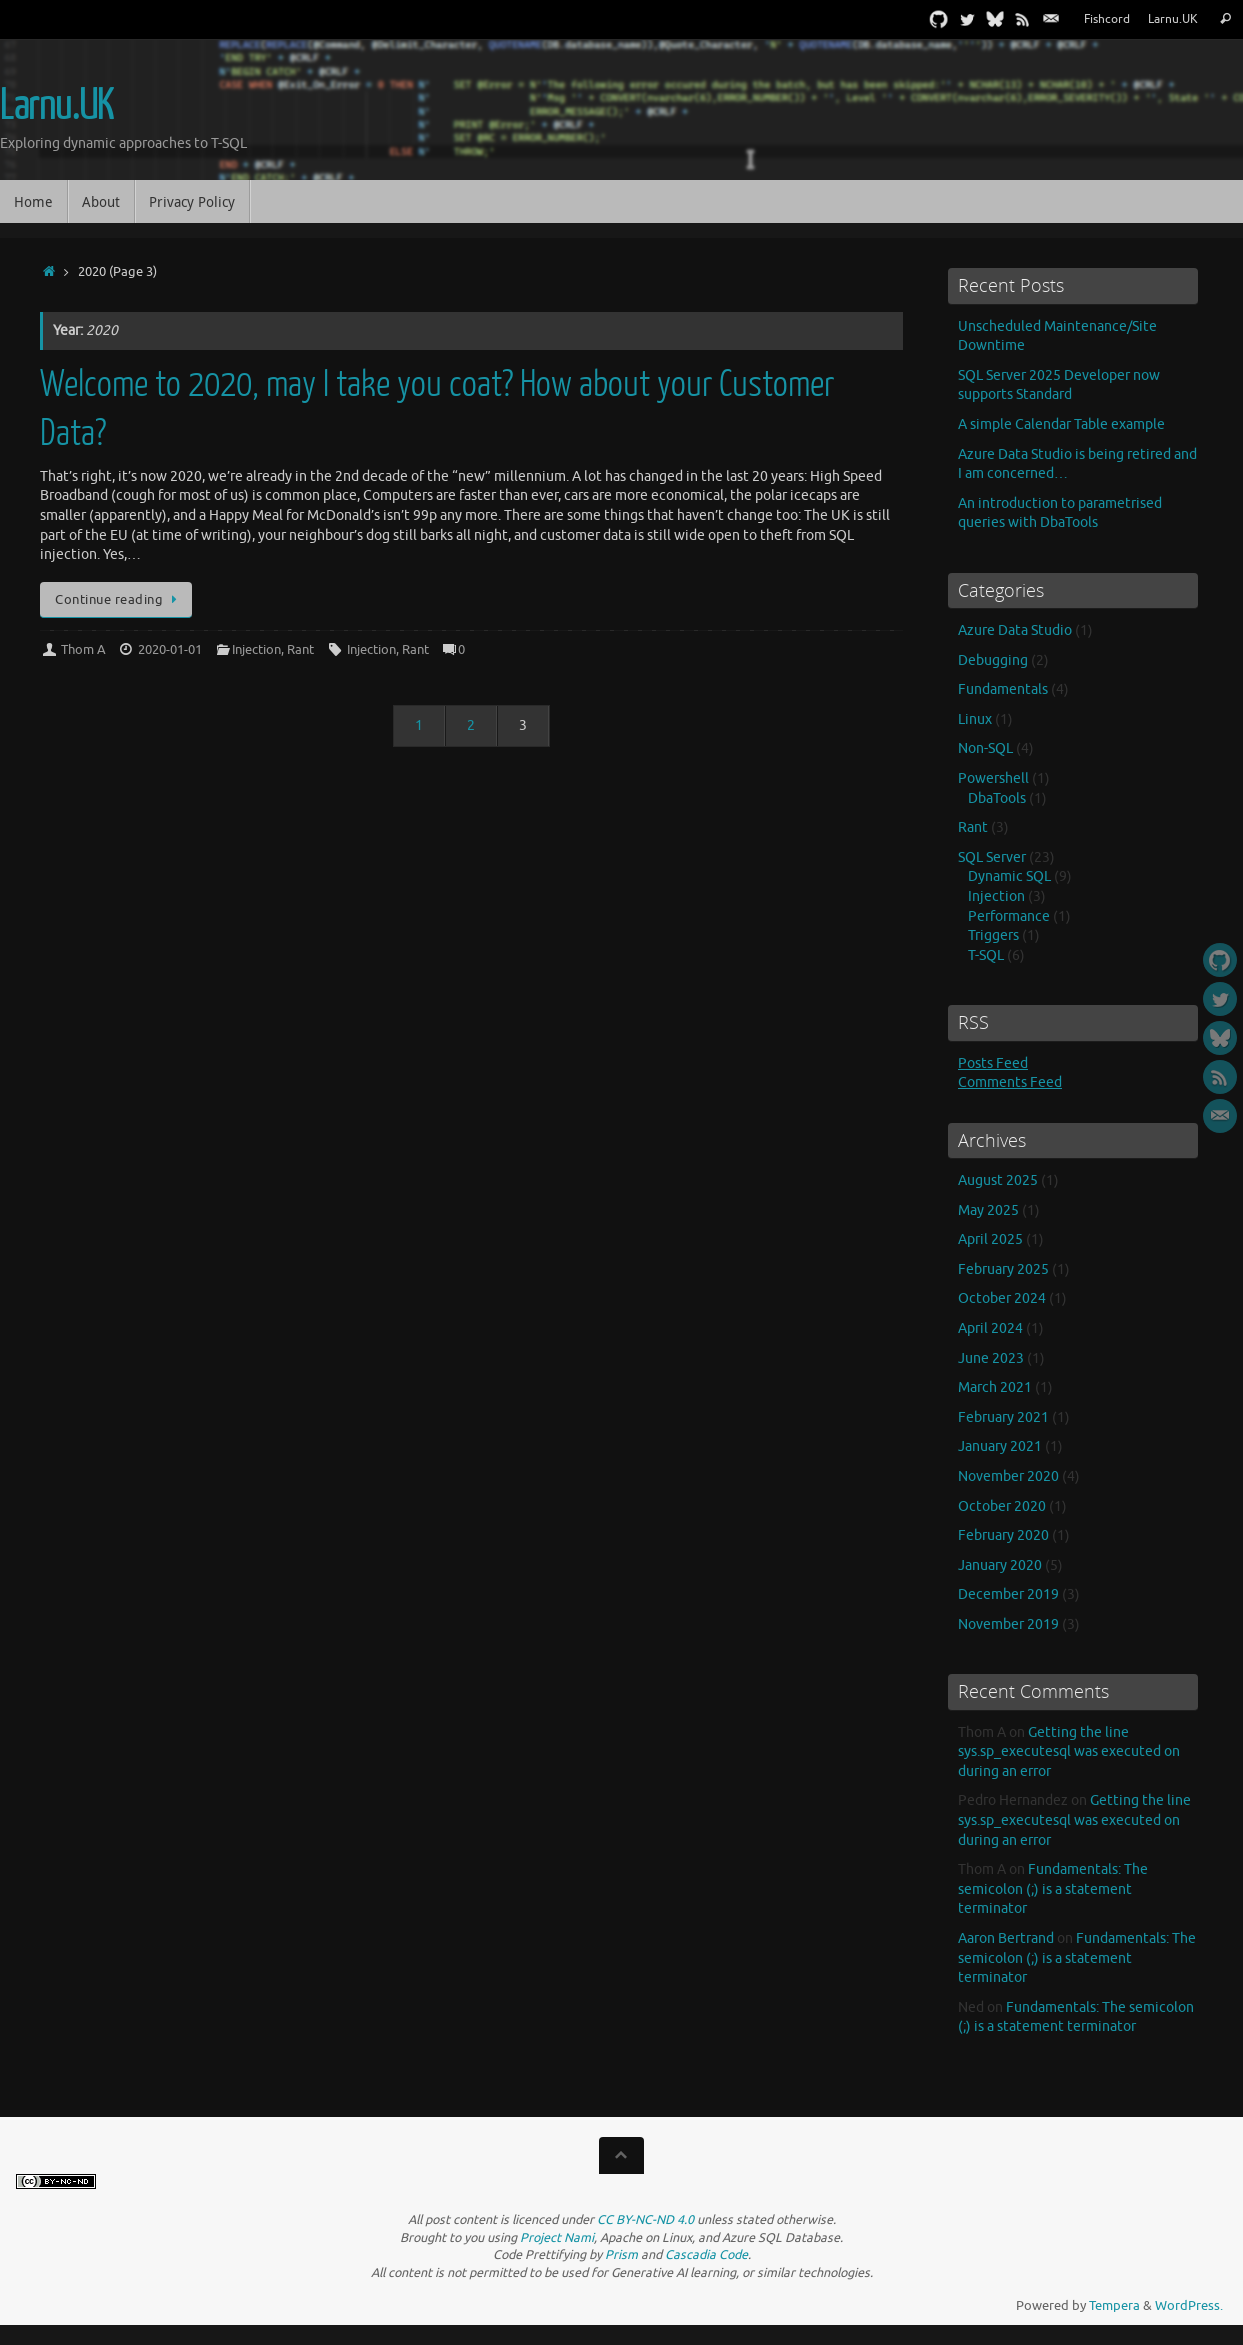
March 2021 (995, 1387)
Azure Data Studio (1015, 630)
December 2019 (1008, 1594)
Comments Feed (1010, 1082)
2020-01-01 (170, 650)
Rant (300, 650)
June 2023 (991, 1358)
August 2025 (998, 1180)
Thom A (83, 650)
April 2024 (990, 1328)
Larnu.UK (1173, 19)
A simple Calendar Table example (1061, 424)
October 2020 (1002, 1506)
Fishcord (1107, 19)
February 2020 (1003, 1535)
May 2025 (988, 1210)
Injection (256, 650)
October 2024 (1002, 1298)
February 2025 (1003, 1269)
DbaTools (997, 798)
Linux (975, 719)
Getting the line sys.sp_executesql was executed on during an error (1069, 1752)
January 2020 (1000, 1565)
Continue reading (119, 600)
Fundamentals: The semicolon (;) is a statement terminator (1053, 1889)
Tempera (1114, 2306)
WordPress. (1189, 2306)
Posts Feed (993, 1063)
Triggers (993, 935)
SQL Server (992, 857)
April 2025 (990, 1239)
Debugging (993, 660)
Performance (1009, 916)
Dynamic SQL (1009, 876)
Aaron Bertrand (1006, 1938)
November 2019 (1008, 1624)
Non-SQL (985, 748)
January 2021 (1000, 1446)
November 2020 (1008, 1476)
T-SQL (986, 955)
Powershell (993, 778)
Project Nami (557, 2238)
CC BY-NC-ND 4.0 (645, 2220)
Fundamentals (1003, 689)
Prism (621, 2255)
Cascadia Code (706, 2255)
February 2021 (1003, 1417)
